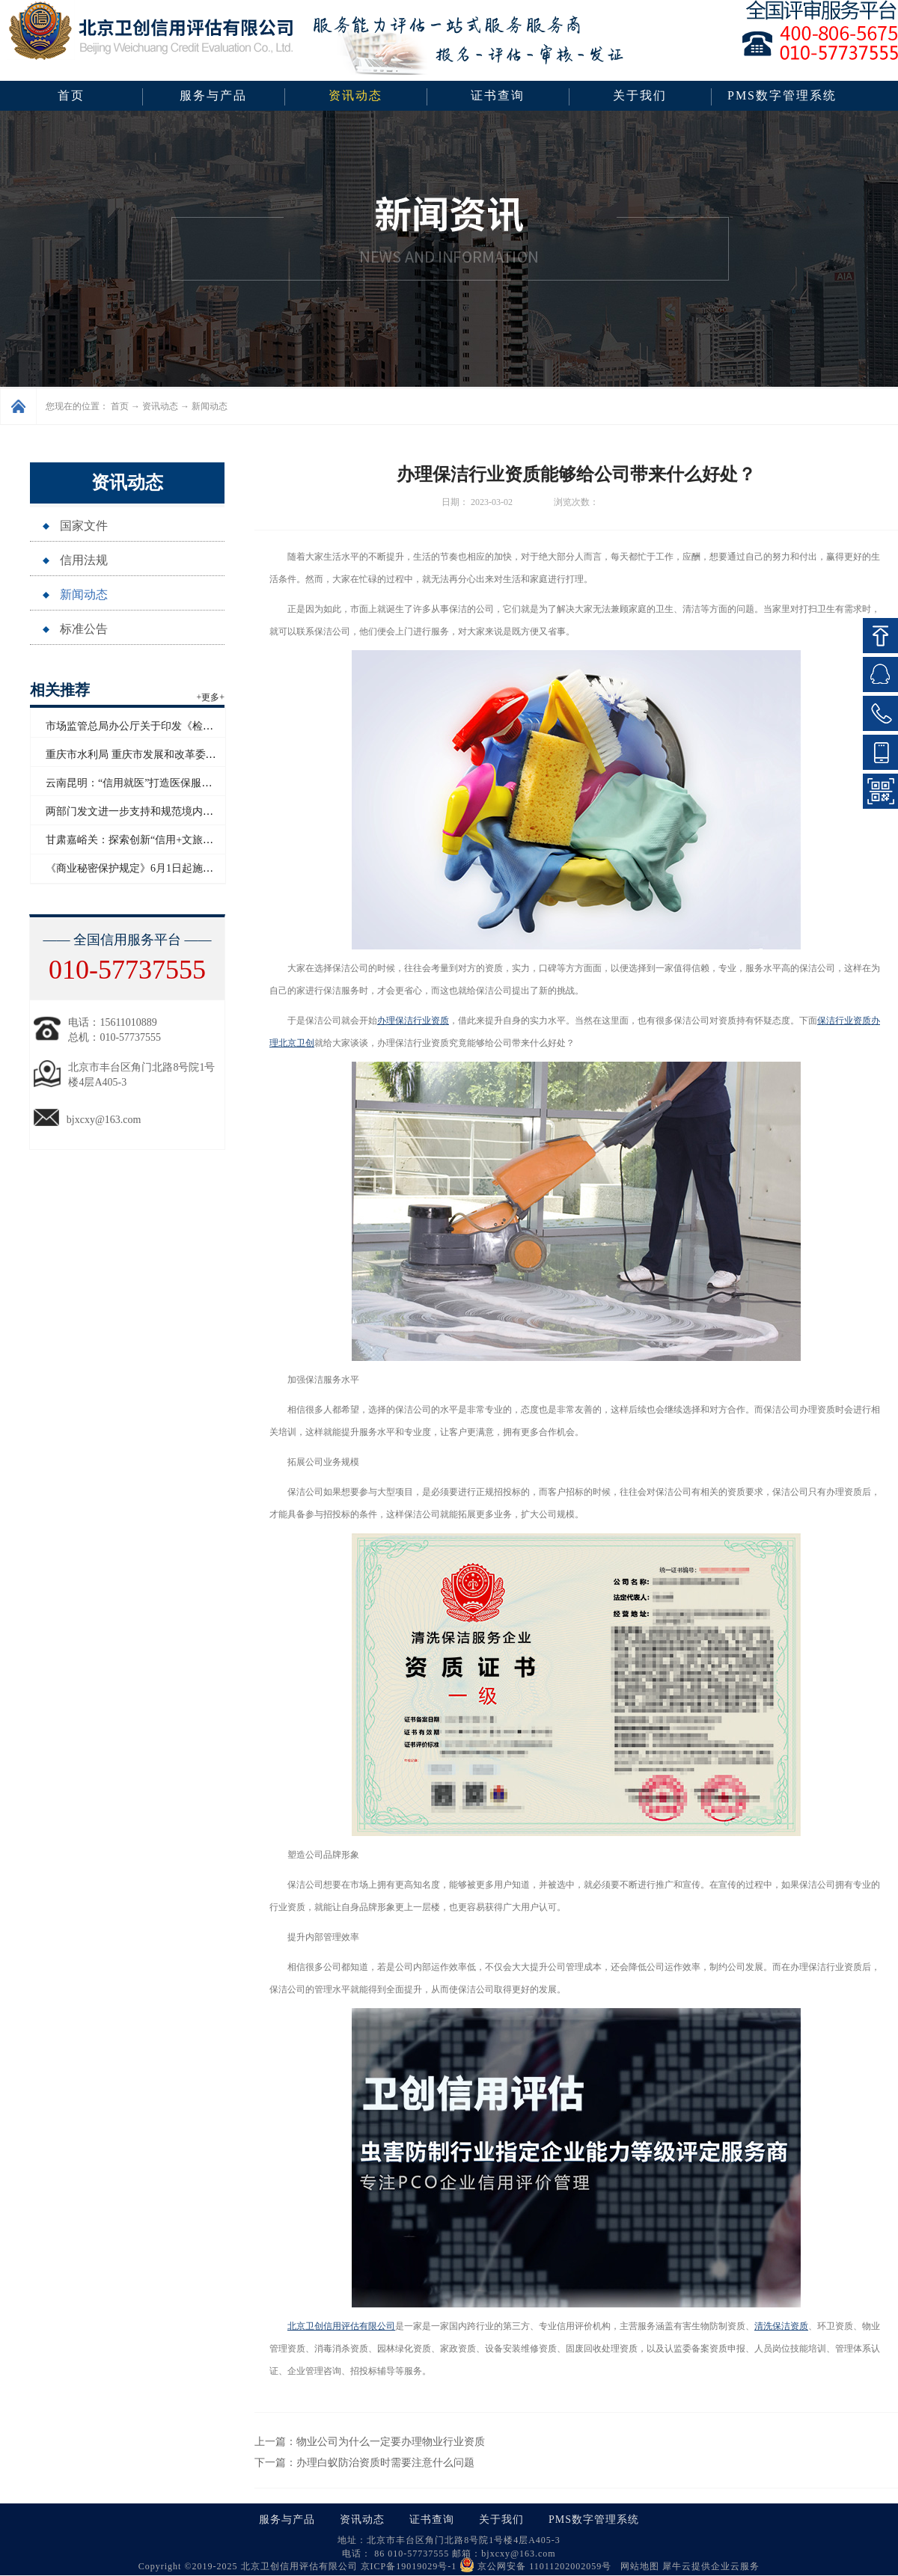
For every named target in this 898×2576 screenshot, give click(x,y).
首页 (71, 95)
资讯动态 (160, 406)
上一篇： (369, 2441)
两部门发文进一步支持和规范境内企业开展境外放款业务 (177, 811)
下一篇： (364, 2462)
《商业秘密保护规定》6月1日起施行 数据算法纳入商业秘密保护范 (199, 868)
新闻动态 (209, 406)
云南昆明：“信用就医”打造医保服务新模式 (144, 783)
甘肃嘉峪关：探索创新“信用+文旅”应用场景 (147, 839)
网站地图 (636, 2566)
